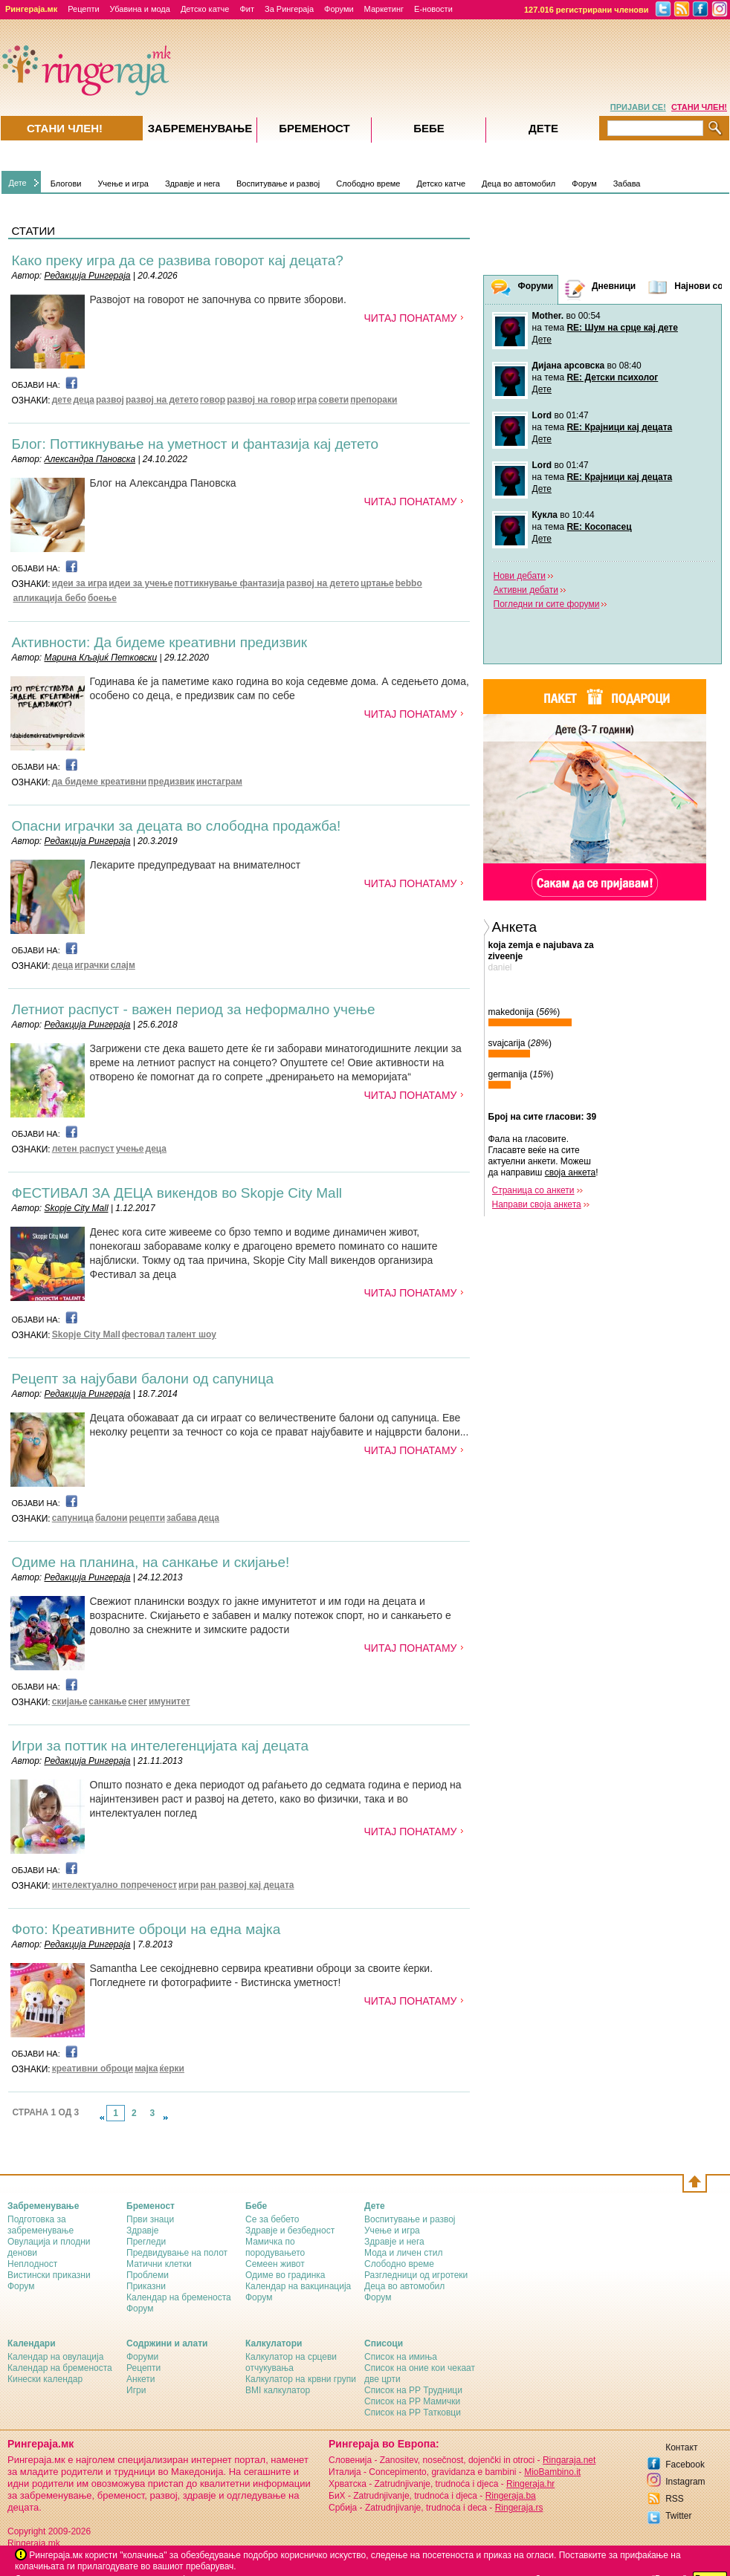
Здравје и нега (192, 183)
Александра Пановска (90, 459)
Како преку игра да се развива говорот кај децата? (177, 260)
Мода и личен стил (403, 2253)
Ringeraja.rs (519, 2507)
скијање (70, 1701)
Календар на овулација (55, 2357)
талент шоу (191, 1334)
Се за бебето (272, 2219)
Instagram (685, 2481)
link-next (166, 2117)
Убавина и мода (140, 8)
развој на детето (162, 400)
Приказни (146, 2286)
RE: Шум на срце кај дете (621, 327)
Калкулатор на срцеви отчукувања (291, 2362)
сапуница (73, 1518)
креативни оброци (92, 2068)
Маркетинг (384, 8)
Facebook (685, 2464)
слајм (123, 965)
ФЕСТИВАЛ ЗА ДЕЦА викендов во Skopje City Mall (177, 1193)
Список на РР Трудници (413, 2390)
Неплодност (32, 2264)
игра (307, 400)
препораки (373, 400)
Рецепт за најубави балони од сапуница (143, 1378)
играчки (91, 965)
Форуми (339, 8)
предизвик (171, 781)
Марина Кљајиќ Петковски (101, 657)
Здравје (142, 2230)
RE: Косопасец (598, 527)
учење (130, 1148)
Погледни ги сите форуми (547, 604)
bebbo (408, 583)
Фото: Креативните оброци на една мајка (146, 1929)
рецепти (147, 1518)
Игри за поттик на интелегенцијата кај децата (160, 1745)
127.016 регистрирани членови (586, 9)
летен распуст (83, 1148)
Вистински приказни (49, 2275)
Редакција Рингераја (88, 275)
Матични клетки (159, 2264)
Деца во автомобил (518, 183)
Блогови (66, 183)
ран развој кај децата (247, 1885)
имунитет (169, 1701)
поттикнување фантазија (229, 583)
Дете (18, 182)
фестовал (143, 1334)
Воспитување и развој (278, 183)
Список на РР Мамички (412, 2401)
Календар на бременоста (178, 2297)
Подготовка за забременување (40, 2225)
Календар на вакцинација (298, 2286)
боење (102, 598)
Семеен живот (275, 2264)
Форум (584, 183)
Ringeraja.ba (510, 2496)
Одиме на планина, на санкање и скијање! (151, 1562)
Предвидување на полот (176, 2253)
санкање (107, 1701)
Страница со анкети (533, 1190)
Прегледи (146, 2241)
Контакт (681, 2447)
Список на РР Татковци (412, 2412)
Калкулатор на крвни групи (300, 2379)
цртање (377, 583)
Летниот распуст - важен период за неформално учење (193, 1009)
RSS (674, 2499)
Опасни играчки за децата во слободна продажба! (176, 826)
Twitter (678, 2516)
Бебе (429, 128)
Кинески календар (45, 2379)
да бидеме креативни (99, 781)
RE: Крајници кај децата (619, 427)
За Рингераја (289, 8)
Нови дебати (520, 576)
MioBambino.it (552, 2472)
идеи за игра (80, 583)
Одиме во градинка (285, 2275)
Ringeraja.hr (530, 2484)
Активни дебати (526, 590)
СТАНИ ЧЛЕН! (699, 107)
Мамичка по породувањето (275, 2247)
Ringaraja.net (569, 2460)
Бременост (314, 128)
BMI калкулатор (277, 2390)
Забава (627, 183)
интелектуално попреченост (114, 1885)
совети (333, 400)
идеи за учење (140, 583)
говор (212, 400)
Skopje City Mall (77, 1208)
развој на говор (261, 400)
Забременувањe (200, 128)
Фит (246, 8)
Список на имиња (400, 2357)
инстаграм (219, 781)
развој (110, 400)
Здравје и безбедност (290, 2230)
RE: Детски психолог (612, 377)
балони (111, 1518)
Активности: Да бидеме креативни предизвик (160, 642)
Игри (136, 2390)
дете (62, 400)
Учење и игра (123, 183)
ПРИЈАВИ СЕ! (638, 107)
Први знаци (150, 2219)
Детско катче (205, 8)
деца (83, 400)
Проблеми (147, 2275)
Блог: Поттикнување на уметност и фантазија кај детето (195, 444)
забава (181, 1518)
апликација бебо (49, 598)
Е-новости (433, 8)
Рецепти (83, 8)
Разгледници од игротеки (416, 2275)
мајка (146, 2068)
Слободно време (368, 183)
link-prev (102, 2117)
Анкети (140, 2379)
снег (137, 1701)
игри (188, 1885)
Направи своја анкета (536, 1204)
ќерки (172, 2068)
